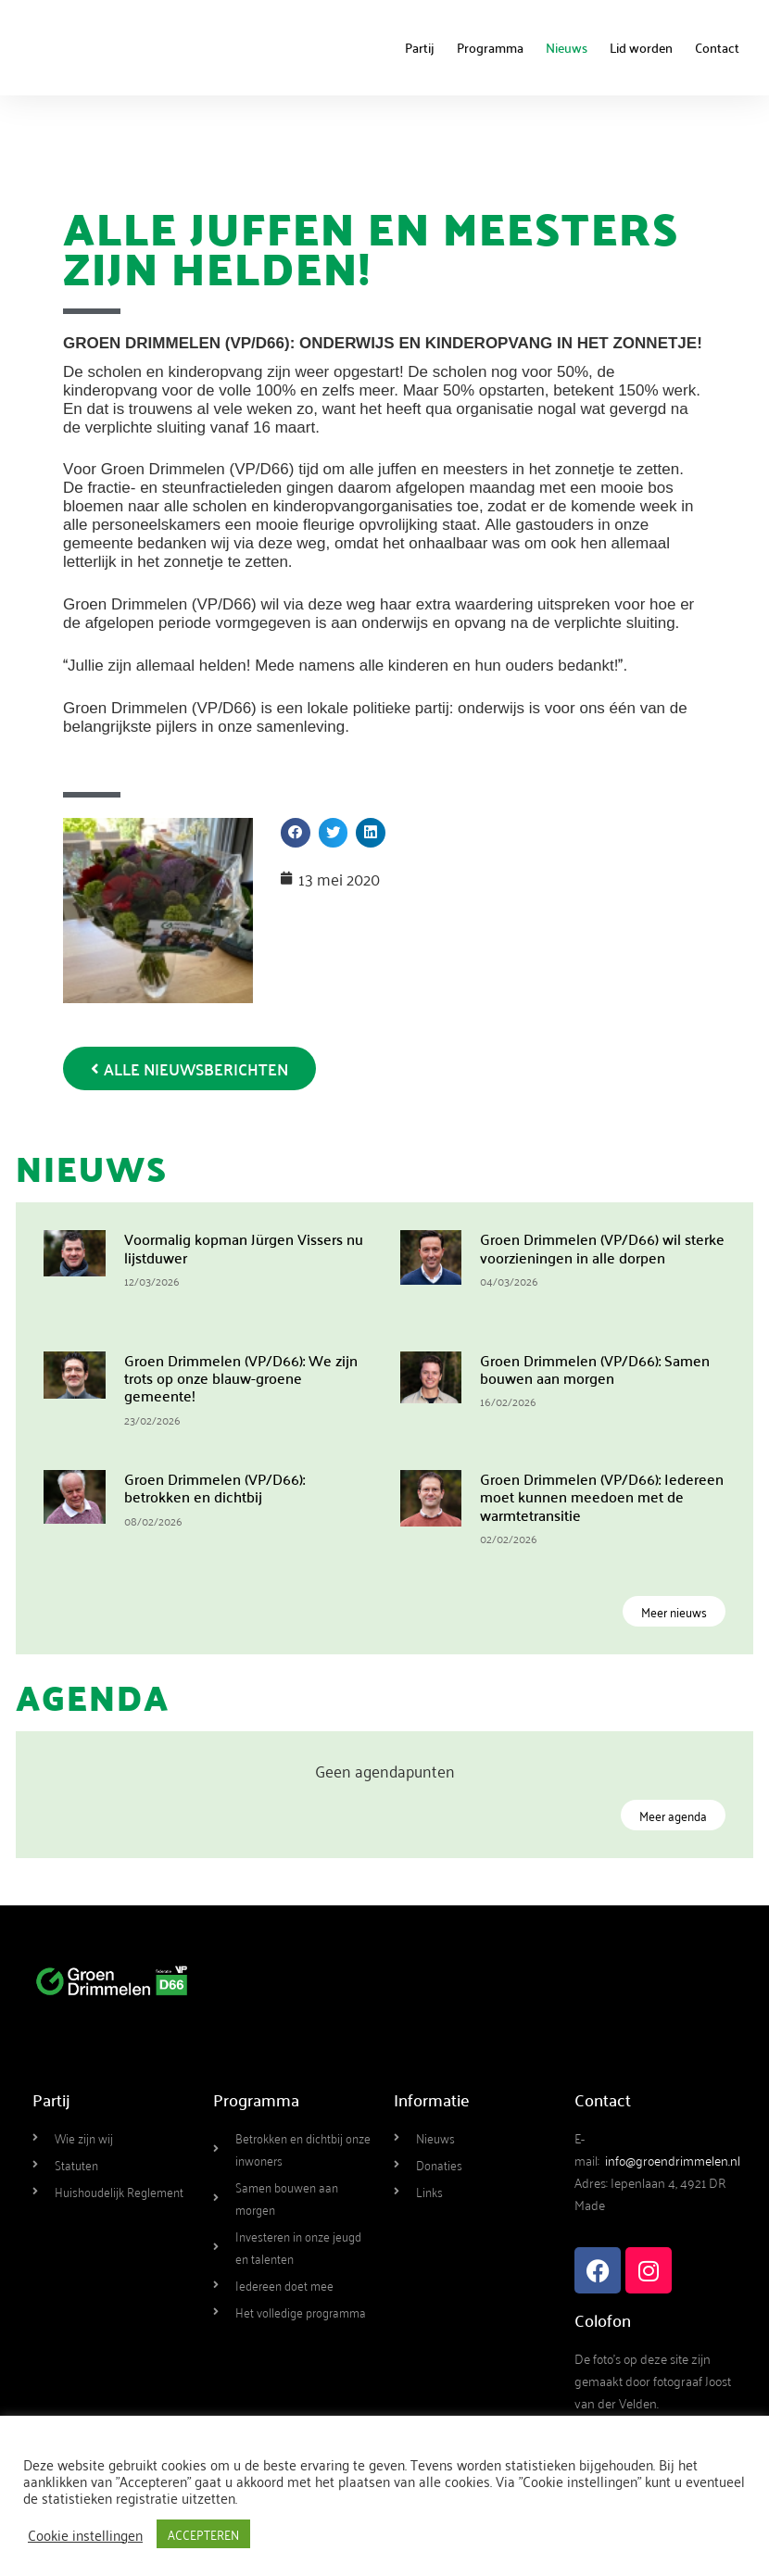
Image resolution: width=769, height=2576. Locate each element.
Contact (717, 47)
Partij (420, 47)
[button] (295, 833)
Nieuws (566, 47)
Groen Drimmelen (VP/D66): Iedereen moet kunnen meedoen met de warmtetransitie (602, 1496)
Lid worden (641, 47)
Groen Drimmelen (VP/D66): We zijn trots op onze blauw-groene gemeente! (241, 1377)
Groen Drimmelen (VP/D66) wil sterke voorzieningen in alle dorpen (602, 1247)
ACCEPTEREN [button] (203, 2533)
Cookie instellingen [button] (85, 2534)
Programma (490, 47)
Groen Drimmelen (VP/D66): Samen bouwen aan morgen (595, 1368)
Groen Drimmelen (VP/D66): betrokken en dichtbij (214, 1487)
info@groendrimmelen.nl (672, 2159)
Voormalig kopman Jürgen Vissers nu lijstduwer (243, 1247)
